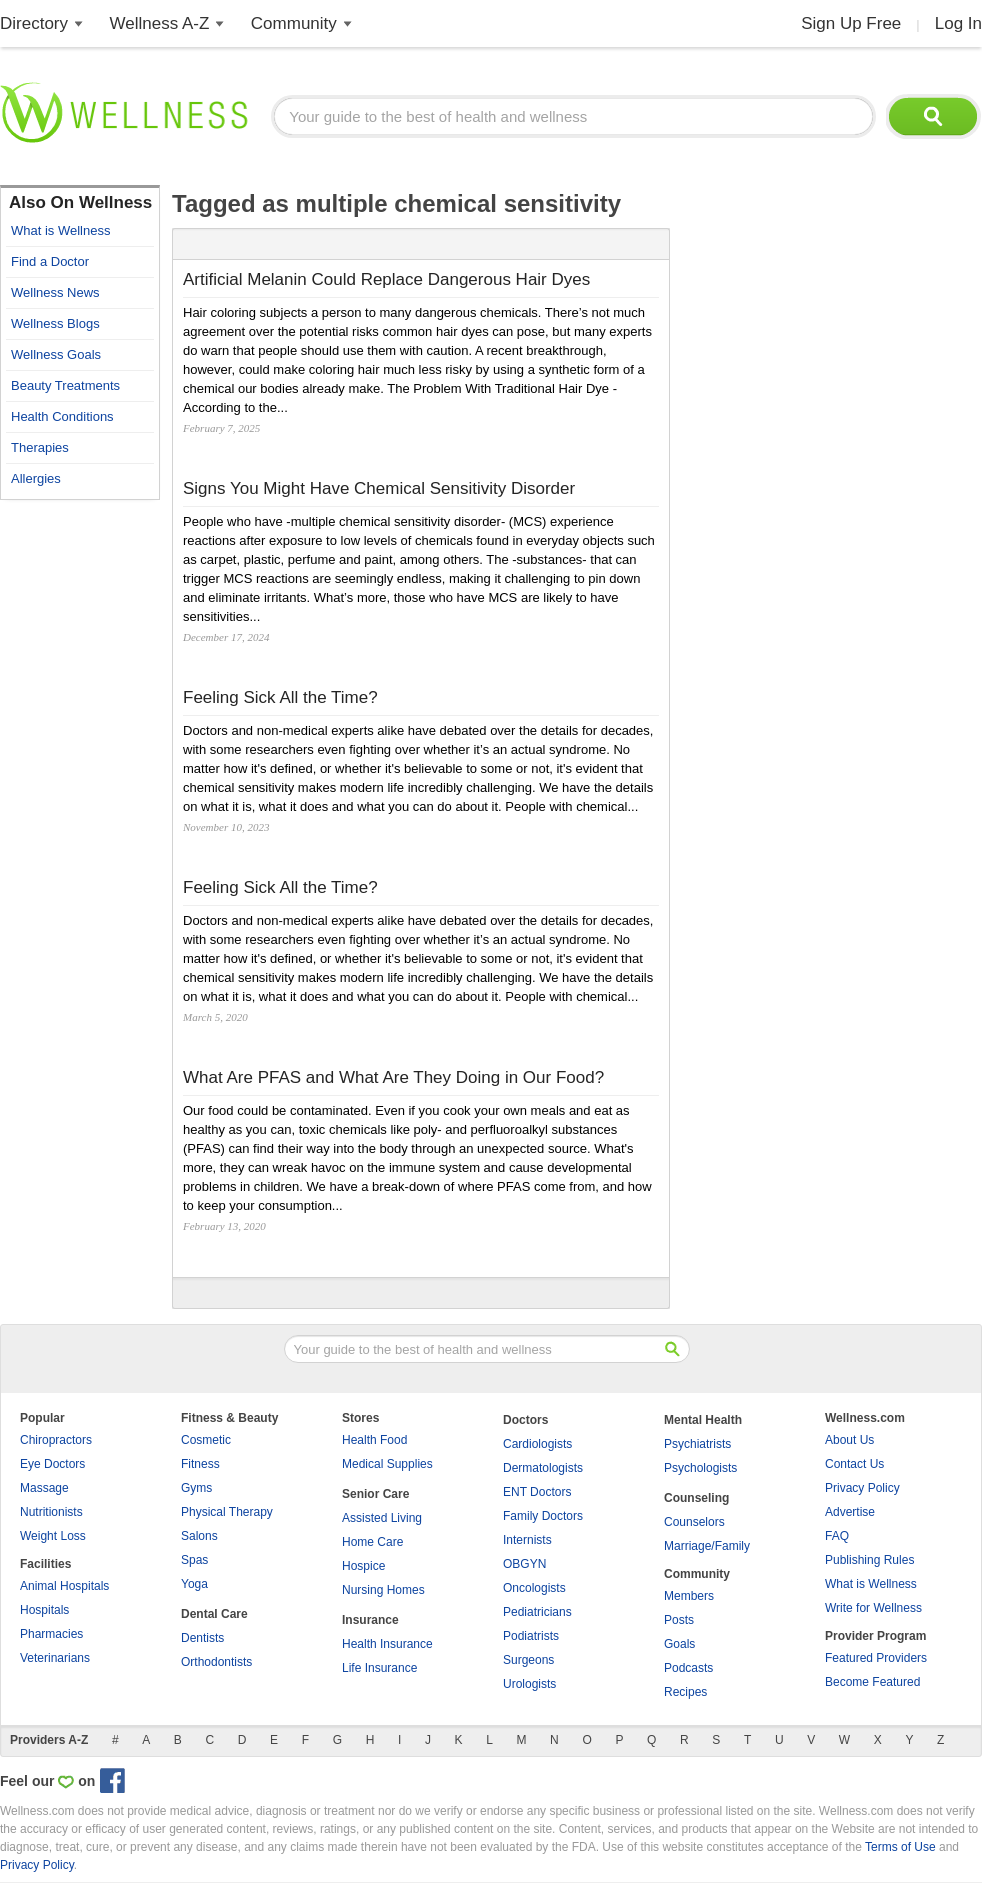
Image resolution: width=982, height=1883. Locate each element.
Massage (44, 1488)
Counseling (696, 1498)
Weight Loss (53, 1536)
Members (689, 1596)
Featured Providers (876, 1658)
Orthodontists (216, 1662)
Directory (34, 23)
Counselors (694, 1522)
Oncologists (534, 1588)
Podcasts (688, 1668)
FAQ (837, 1536)
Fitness (200, 1464)
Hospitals (44, 1610)
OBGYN (524, 1564)
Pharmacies (51, 1634)
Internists (527, 1540)
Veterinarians (55, 1658)
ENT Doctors (537, 1492)
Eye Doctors (52, 1464)
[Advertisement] (80, 810)
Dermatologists (543, 1468)
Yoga (194, 1584)
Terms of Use (900, 1847)
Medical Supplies (387, 1464)
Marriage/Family (707, 1546)
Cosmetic (206, 1440)
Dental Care (214, 1614)
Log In (958, 23)
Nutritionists (51, 1512)
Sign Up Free (851, 23)
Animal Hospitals (64, 1586)
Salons (199, 1536)
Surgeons (528, 1660)
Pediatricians (537, 1612)
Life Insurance (379, 1668)
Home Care (372, 1542)
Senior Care (375, 1494)
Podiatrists (531, 1636)
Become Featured (872, 1682)
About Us (849, 1440)
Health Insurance (387, 1644)
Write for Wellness (873, 1608)
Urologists (529, 1684)
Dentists (202, 1638)
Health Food (374, 1440)
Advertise (850, 1512)
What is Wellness (871, 1584)
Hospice (363, 1566)
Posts (679, 1620)
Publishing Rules (869, 1560)
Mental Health (703, 1420)
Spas (194, 1560)
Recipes (685, 1692)
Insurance (370, 1620)
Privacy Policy (862, 1488)
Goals (679, 1644)
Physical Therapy (227, 1512)
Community (294, 23)
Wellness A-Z (160, 23)
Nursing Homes (383, 1590)
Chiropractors (56, 1440)
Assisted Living (382, 1518)
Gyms (196, 1488)
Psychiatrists (697, 1444)
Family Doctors (543, 1516)
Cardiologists (537, 1444)
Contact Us (854, 1464)
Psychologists (700, 1468)
